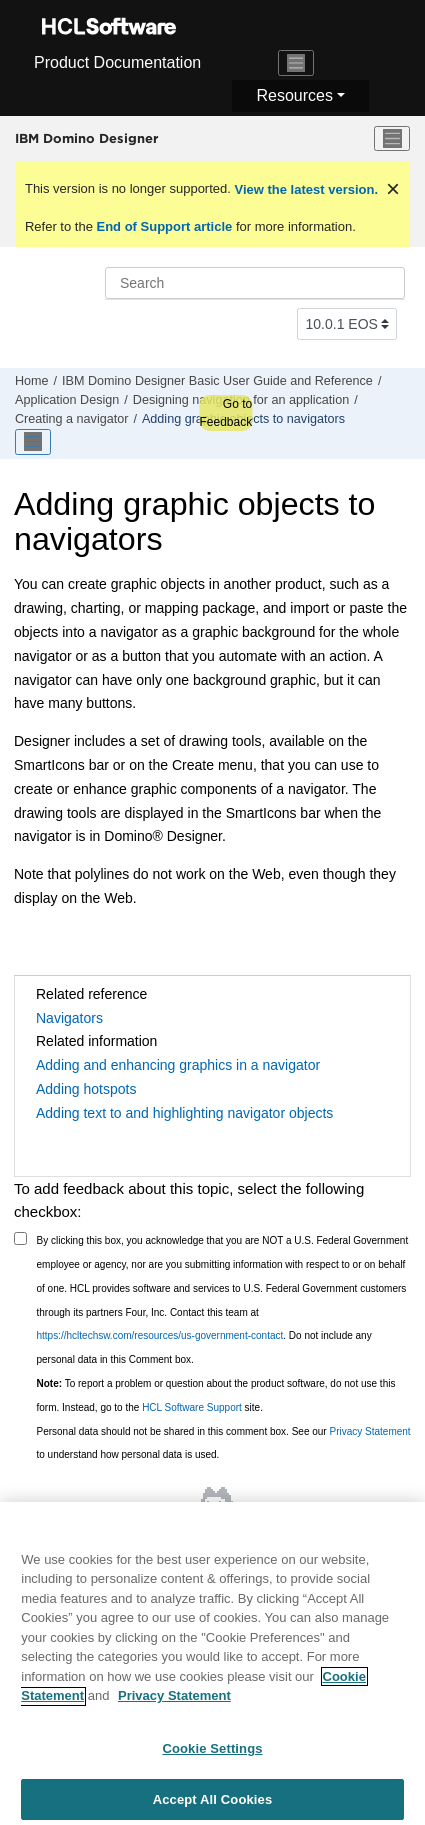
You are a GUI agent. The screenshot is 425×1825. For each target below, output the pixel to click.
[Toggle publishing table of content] (33, 442)
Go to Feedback (225, 413)
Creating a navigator (71, 419)
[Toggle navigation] (296, 63)
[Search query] (255, 283)
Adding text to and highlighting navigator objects (184, 1113)
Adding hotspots (86, 1089)
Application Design (67, 400)
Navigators (69, 1018)
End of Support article (164, 226)
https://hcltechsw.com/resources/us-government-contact (160, 1335)
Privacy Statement (369, 1431)
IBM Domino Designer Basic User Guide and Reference (217, 381)
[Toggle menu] (392, 139)
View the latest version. (304, 189)
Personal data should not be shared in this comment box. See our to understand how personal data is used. (224, 1443)
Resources (294, 95)
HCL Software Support (192, 1407)
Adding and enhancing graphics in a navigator (178, 1065)
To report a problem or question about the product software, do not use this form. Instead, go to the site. (216, 1395)
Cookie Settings (212, 1756)
